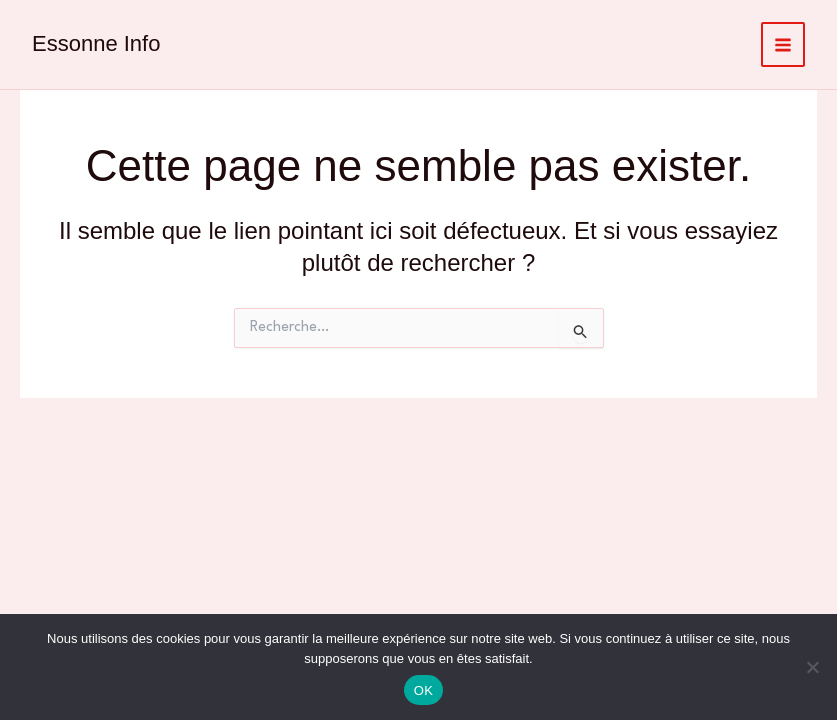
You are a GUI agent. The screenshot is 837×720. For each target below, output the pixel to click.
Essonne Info (96, 43)
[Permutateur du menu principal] (783, 44)
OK (423, 690)
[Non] (812, 667)
